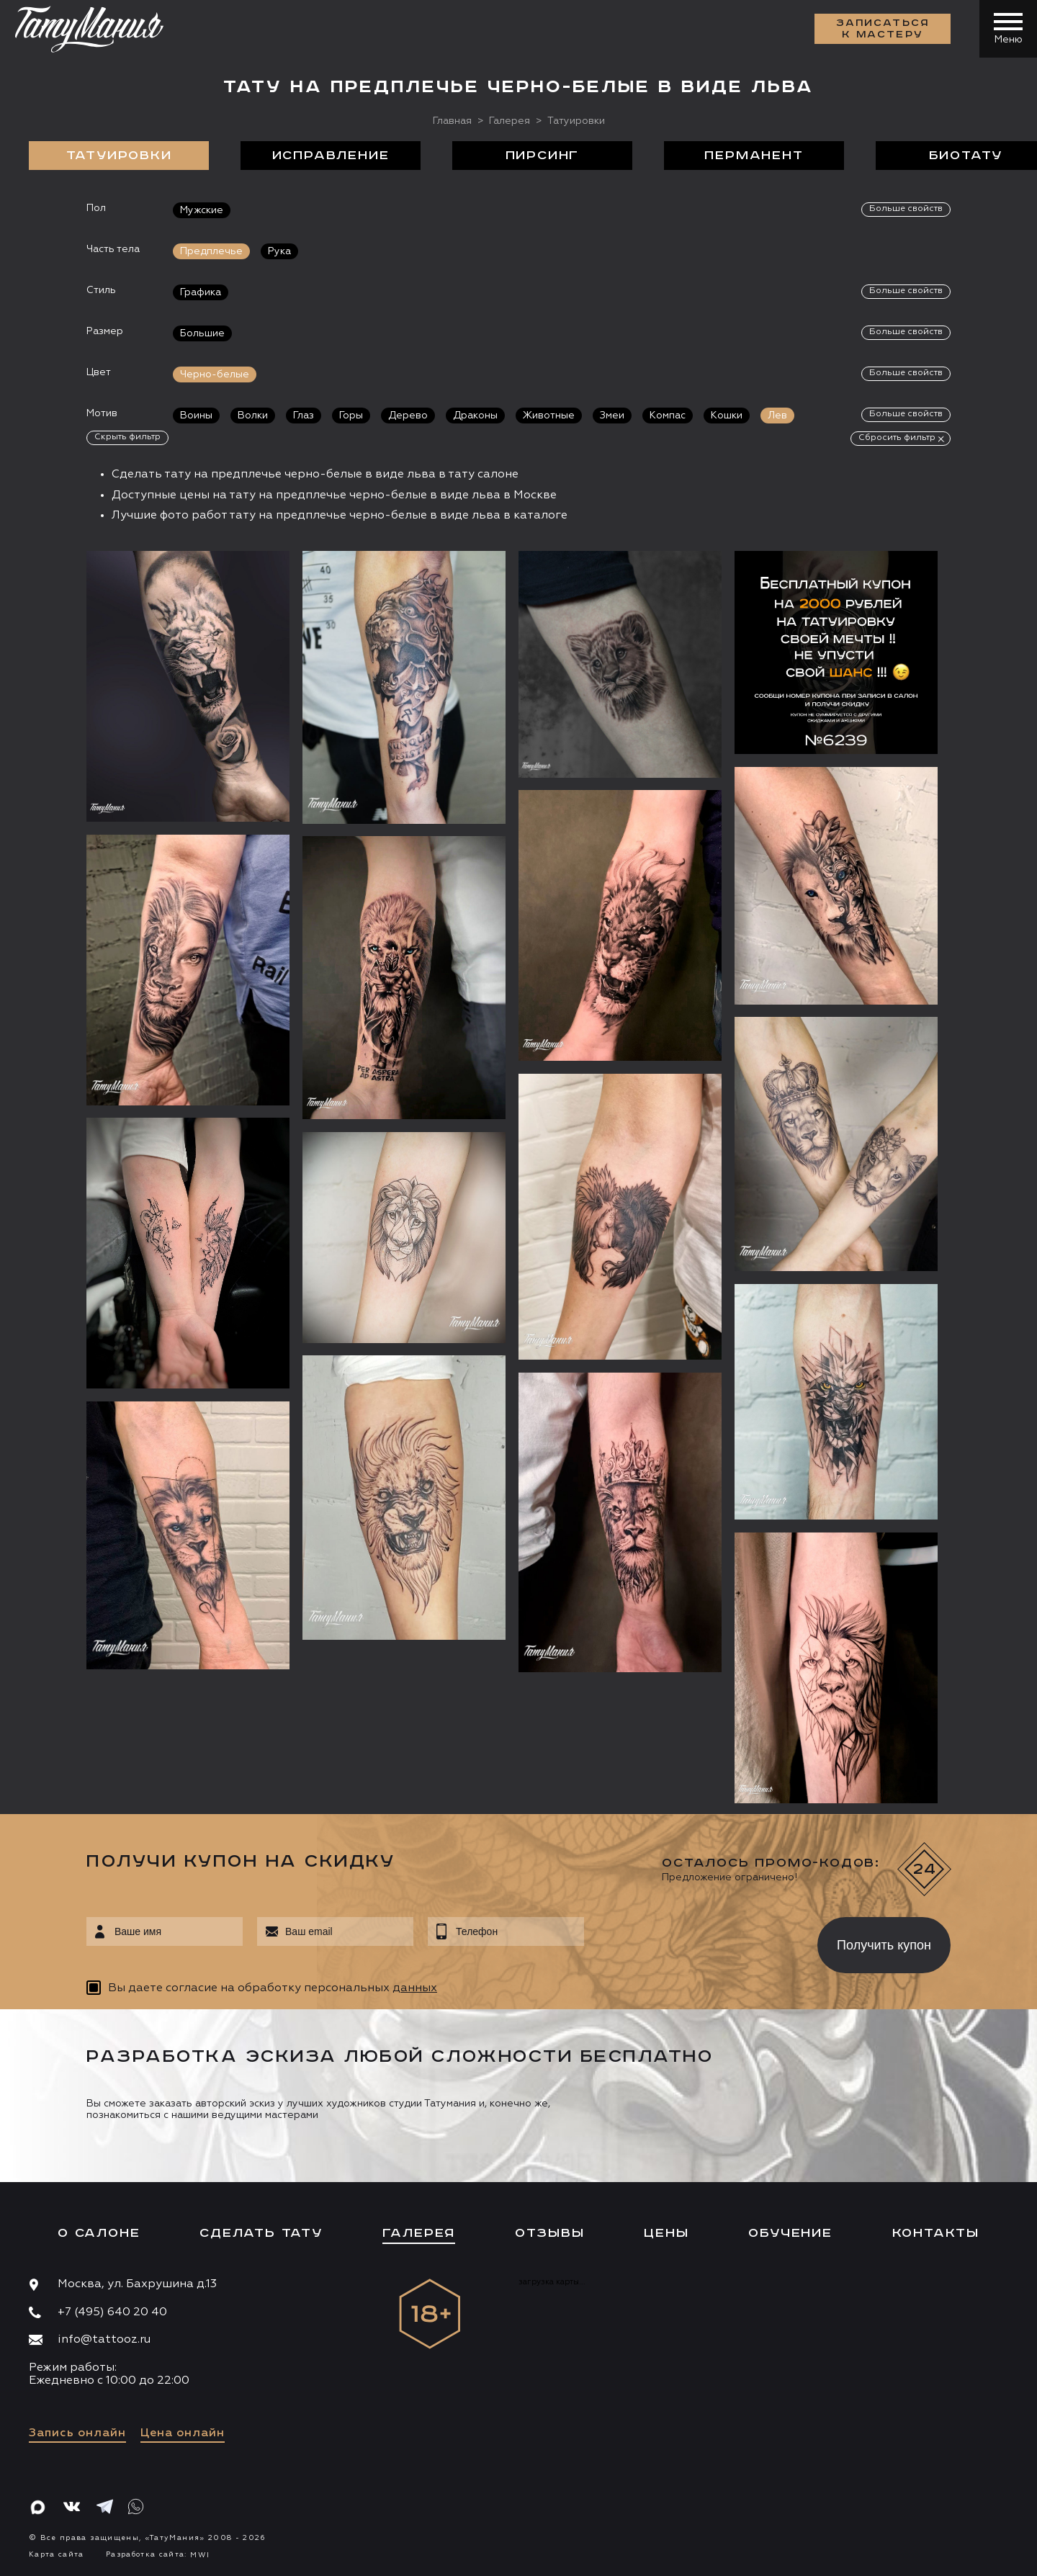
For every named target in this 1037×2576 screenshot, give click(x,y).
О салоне (99, 2233)
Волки (253, 415)
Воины (196, 415)
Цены (666, 2233)
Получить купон (884, 1945)
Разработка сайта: (158, 2554)
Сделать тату (261, 2233)
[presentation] (690, 1941)
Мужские (201, 210)
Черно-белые (214, 374)
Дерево (408, 415)
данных (414, 1988)
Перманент (753, 155)
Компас (668, 415)
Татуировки (119, 155)
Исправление (331, 155)
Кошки (726, 415)
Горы (351, 415)
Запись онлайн (77, 2433)
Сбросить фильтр (896, 438)
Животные (549, 415)
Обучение (790, 2233)
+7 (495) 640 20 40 (112, 2312)
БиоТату (966, 155)
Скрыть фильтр (127, 437)
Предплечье (211, 251)
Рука (279, 251)
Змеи (612, 415)
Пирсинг (543, 155)
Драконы (475, 415)
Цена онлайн (182, 2433)
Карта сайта (56, 2554)
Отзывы (550, 2233)
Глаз (303, 415)
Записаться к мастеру (883, 28)
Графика (200, 292)
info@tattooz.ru (104, 2340)
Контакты (935, 2233)
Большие (202, 333)
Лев (777, 415)
